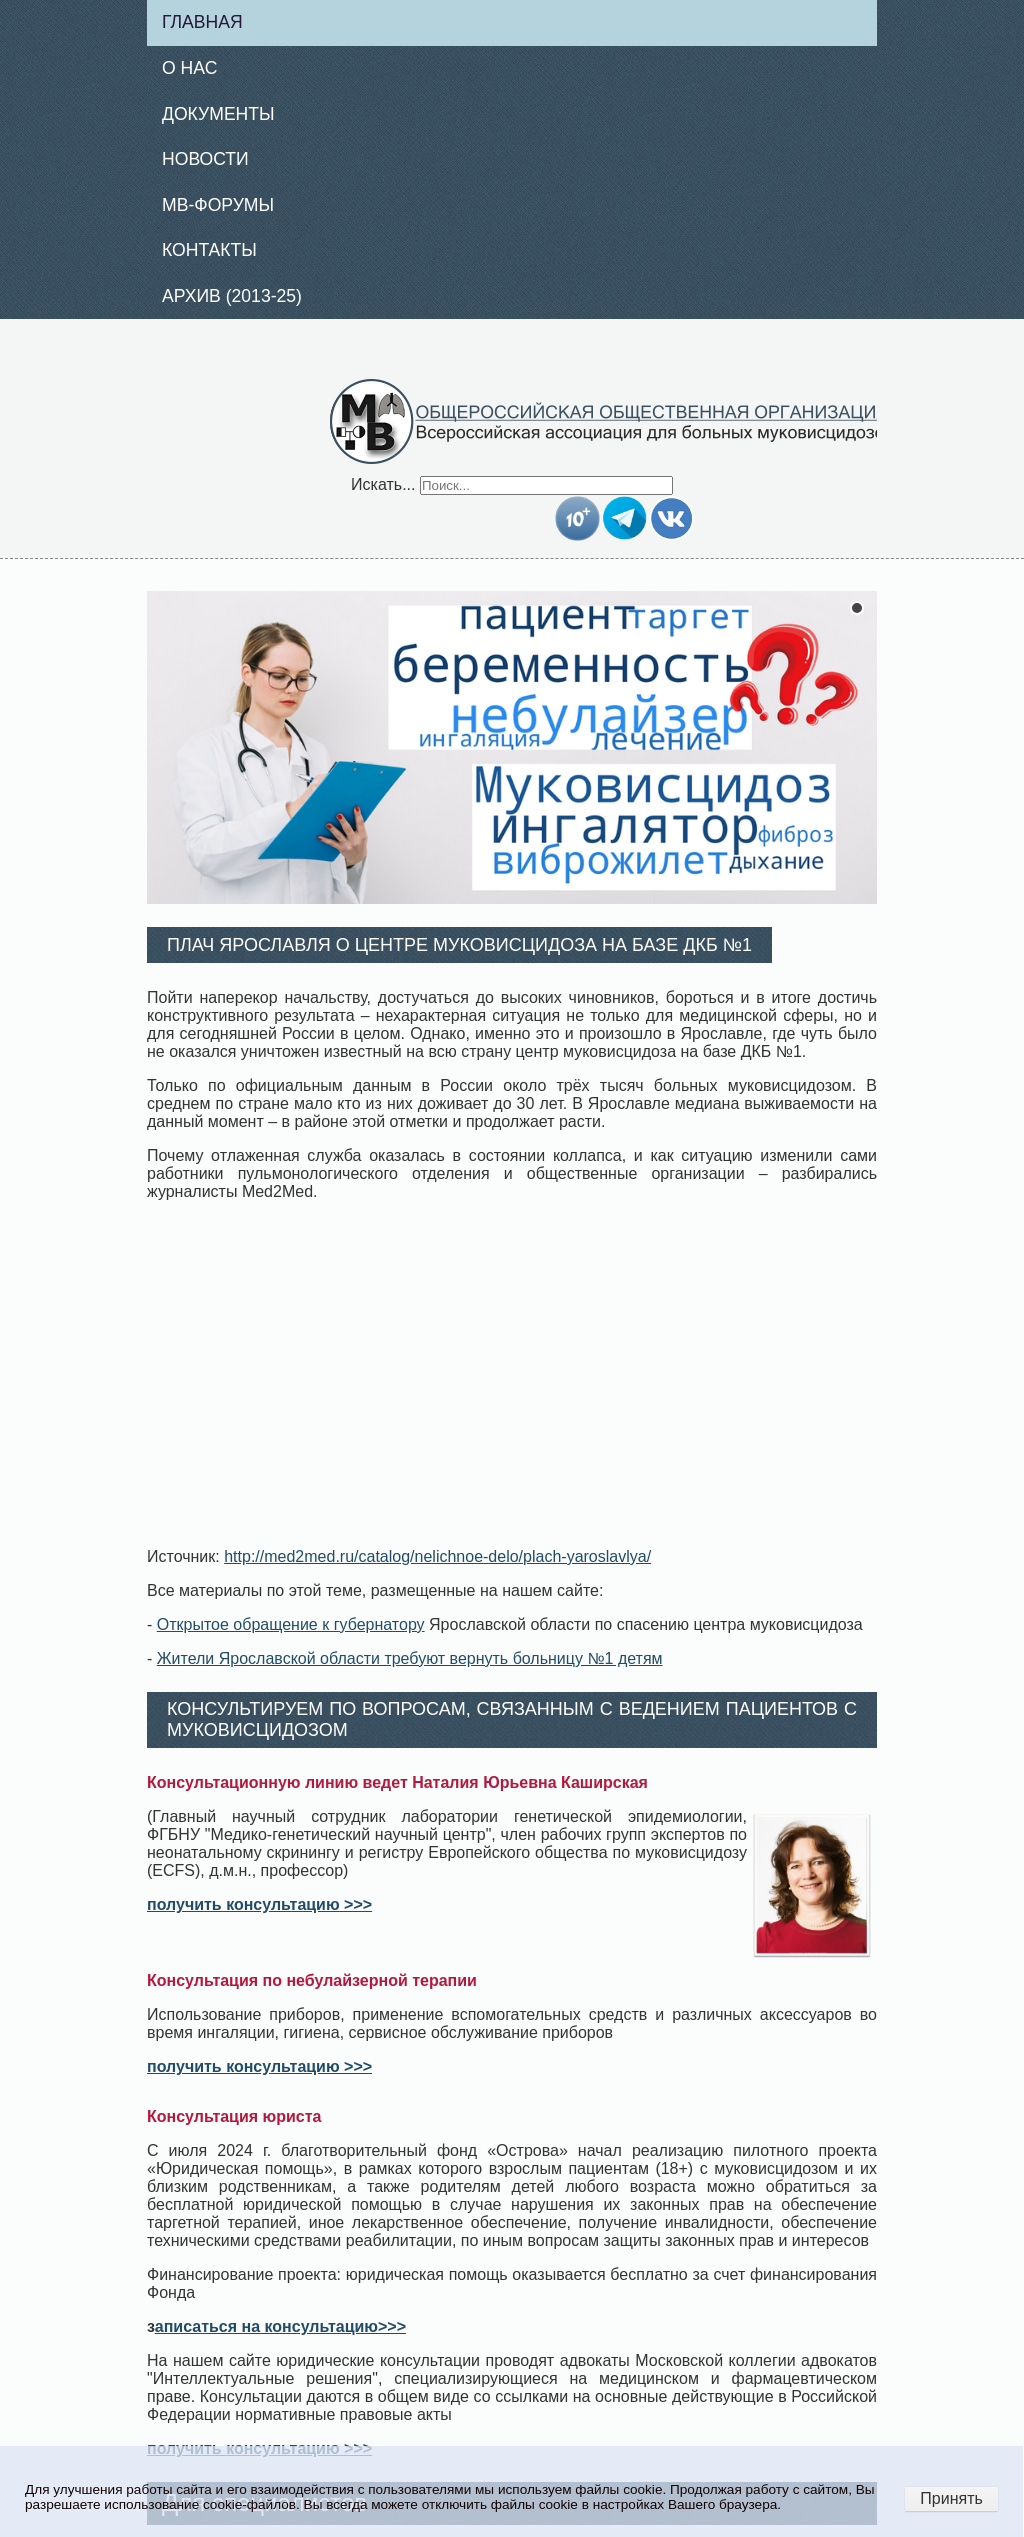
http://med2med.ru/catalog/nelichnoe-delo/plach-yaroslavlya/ (437, 1556)
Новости (205, 159)
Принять (951, 2498)
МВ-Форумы (218, 205)
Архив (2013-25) (232, 296)
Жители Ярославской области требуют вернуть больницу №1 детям (410, 1658)
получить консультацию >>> (259, 1904)
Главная (202, 22)
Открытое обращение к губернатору (291, 1624)
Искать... (383, 484)
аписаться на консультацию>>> (280, 2326)
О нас (189, 68)
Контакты (209, 250)
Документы (218, 114)
